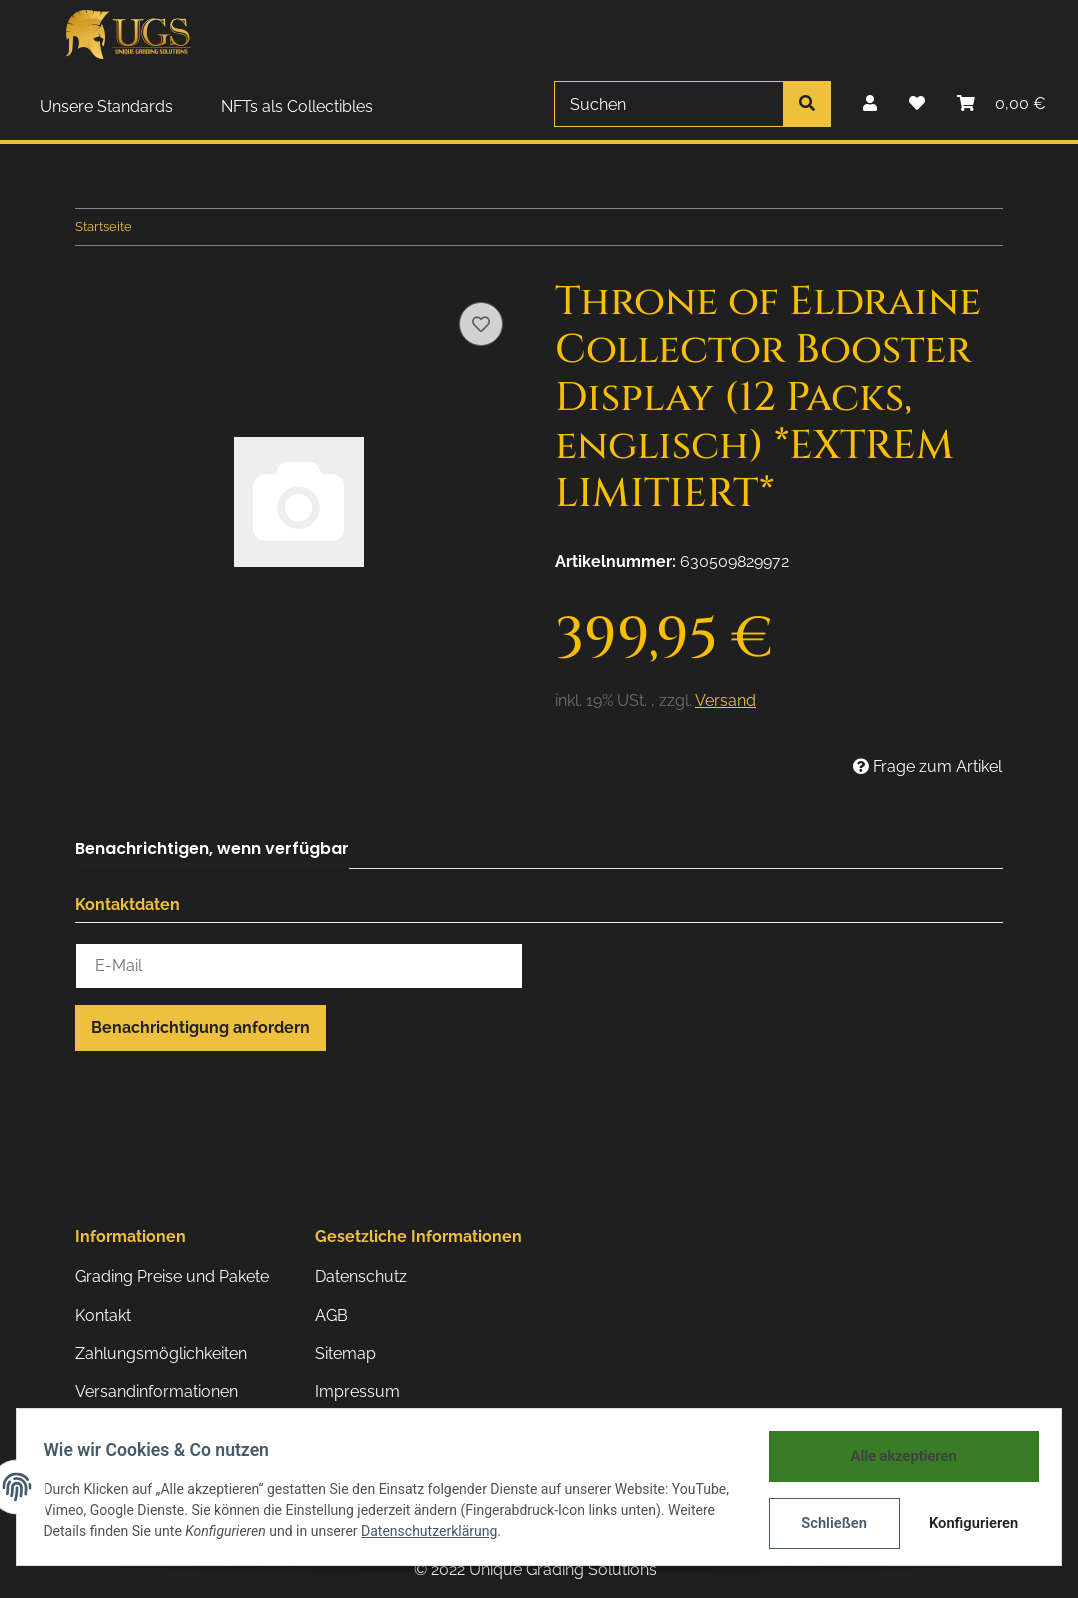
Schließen (828, 1523)
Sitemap (345, 1353)
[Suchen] (669, 104)
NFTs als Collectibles (297, 106)
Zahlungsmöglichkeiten (161, 1353)
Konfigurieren (969, 1523)
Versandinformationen (156, 1391)
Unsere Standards (106, 106)
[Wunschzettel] (917, 104)
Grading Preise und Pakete (172, 1276)
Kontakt (103, 1315)
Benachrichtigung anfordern (200, 1027)
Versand (725, 700)
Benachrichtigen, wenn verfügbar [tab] (212, 848)
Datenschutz (361, 1276)
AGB (331, 1315)
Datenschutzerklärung (532, 1533)
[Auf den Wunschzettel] (481, 324)
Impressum (357, 1391)
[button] (870, 104)
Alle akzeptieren (897, 1457)
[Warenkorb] (1001, 104)
